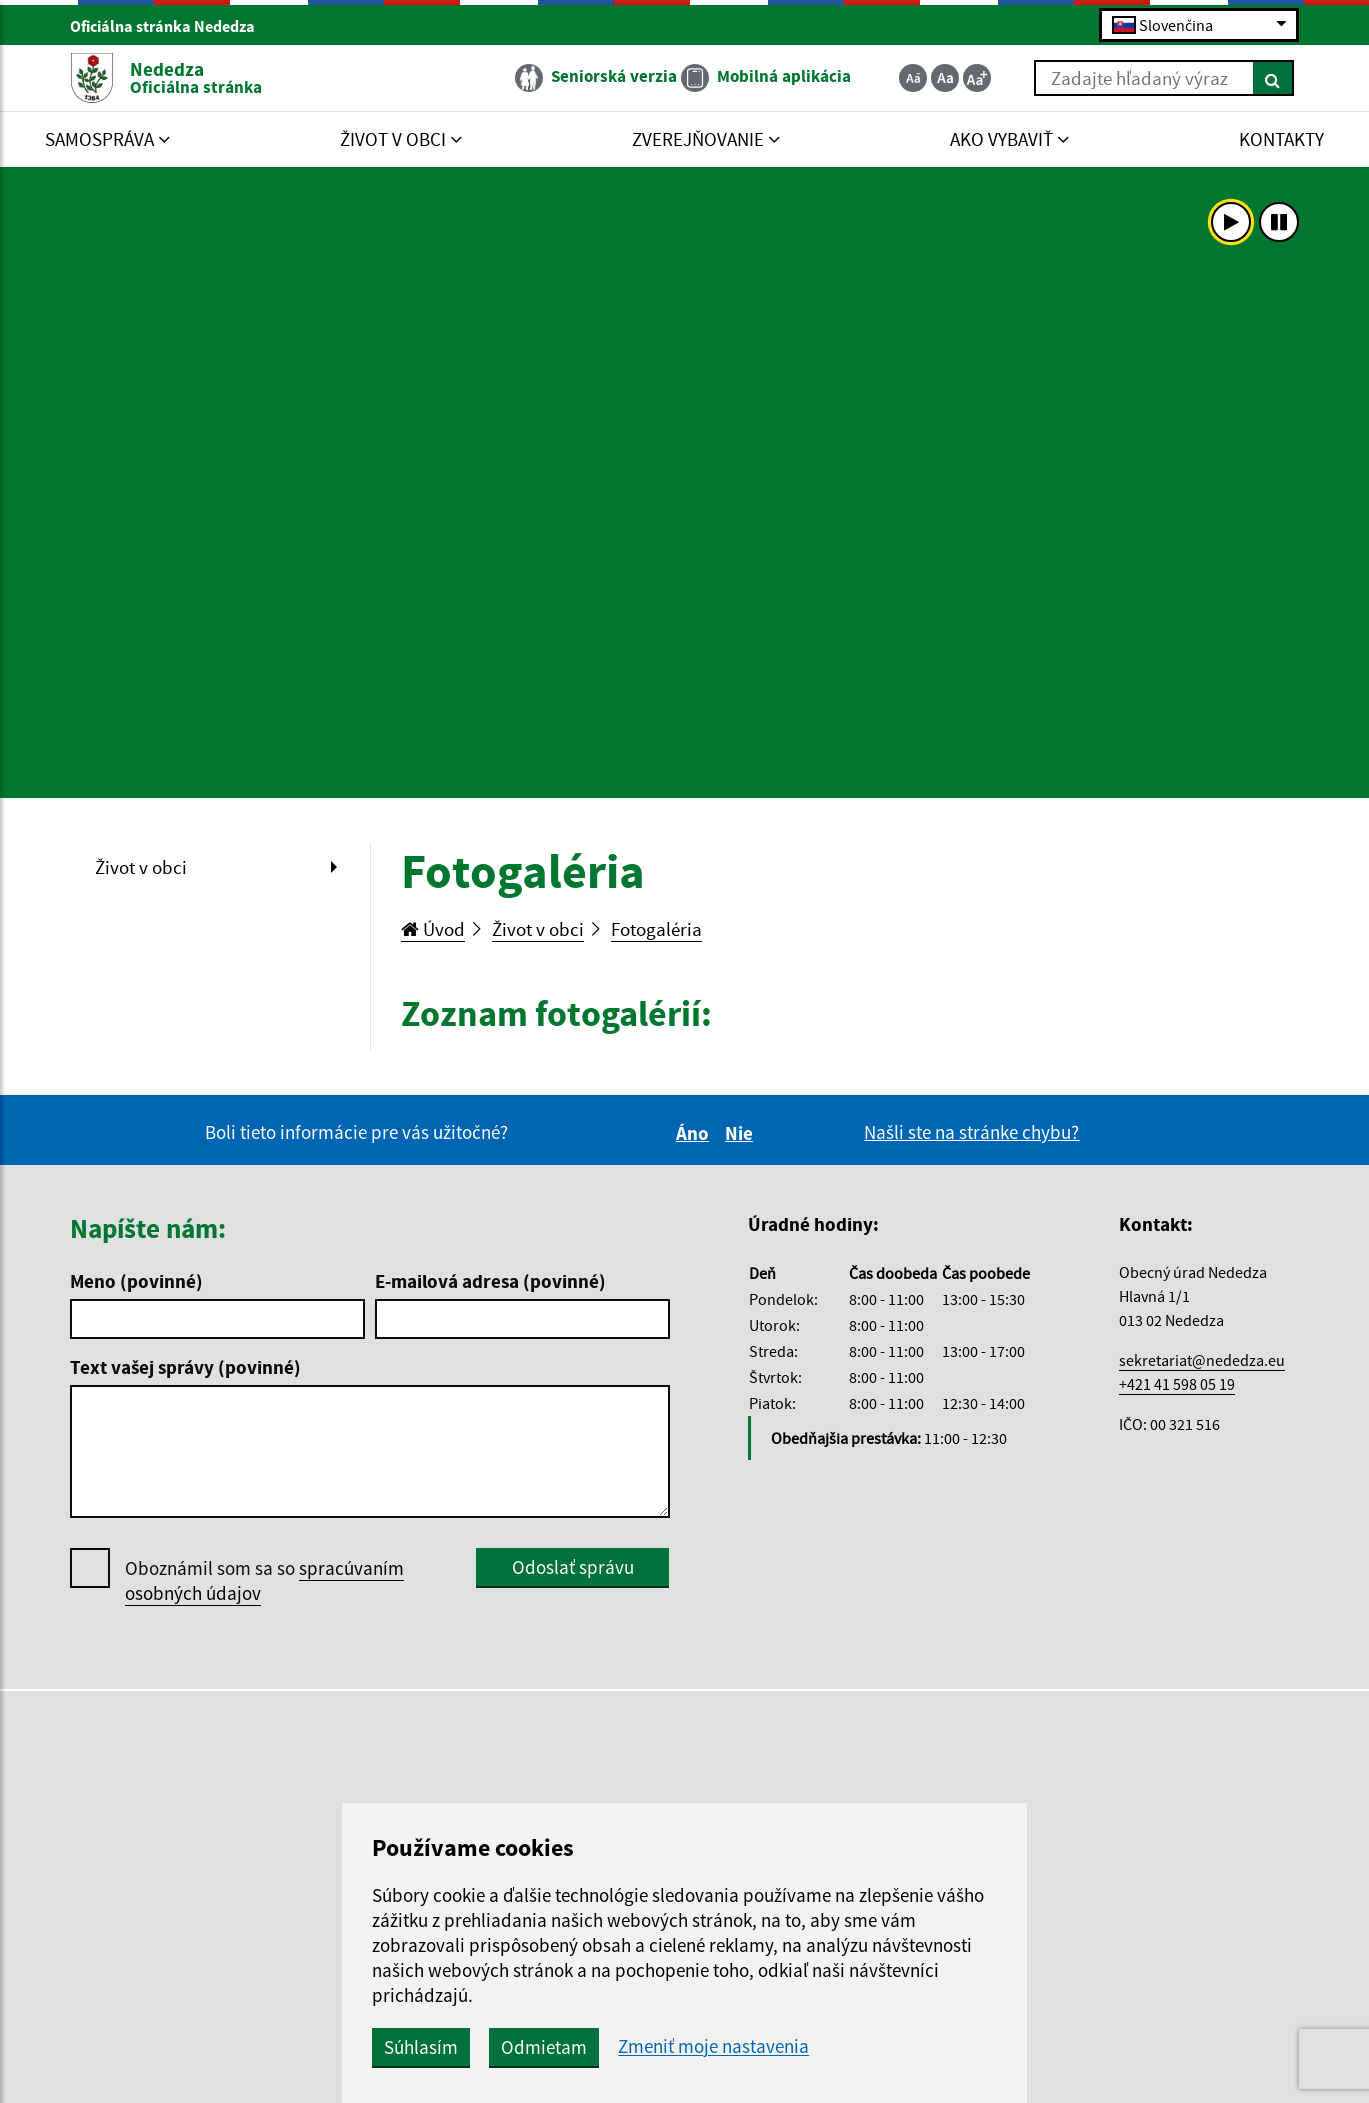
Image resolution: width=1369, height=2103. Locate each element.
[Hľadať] (1273, 78)
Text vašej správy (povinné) (185, 1367)
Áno (695, 1133)
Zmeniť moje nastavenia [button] (713, 2046)
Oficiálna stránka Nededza (171, 26)
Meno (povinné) (136, 1281)
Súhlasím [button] (421, 2047)
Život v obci (141, 867)
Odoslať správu (573, 1567)
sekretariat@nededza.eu (1202, 1360)
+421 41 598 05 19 (1177, 1384)
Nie (742, 1133)
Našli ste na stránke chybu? (971, 1132)
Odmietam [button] (544, 2047)
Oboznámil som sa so (264, 1581)
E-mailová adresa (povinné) (490, 1281)
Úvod (433, 929)
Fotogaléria (656, 929)
